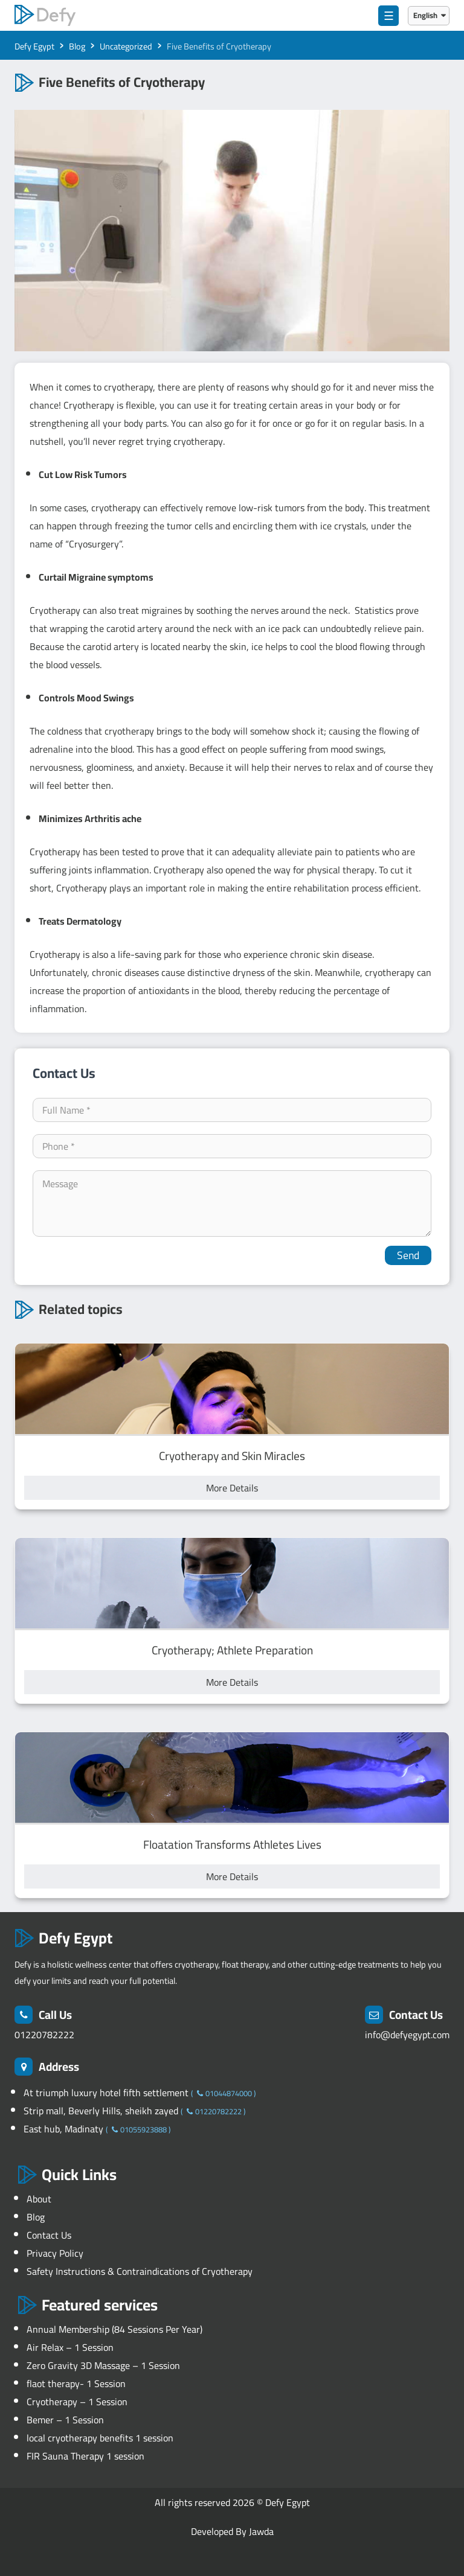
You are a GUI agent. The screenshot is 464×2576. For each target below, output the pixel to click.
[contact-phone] (232, 1146)
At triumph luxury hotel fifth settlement (107, 2092)
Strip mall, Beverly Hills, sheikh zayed (102, 2111)
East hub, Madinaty (65, 2129)
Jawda (261, 2531)
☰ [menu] (389, 15)
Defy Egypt (287, 2502)
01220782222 (44, 2035)
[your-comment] (232, 1203)
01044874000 (223, 2093)
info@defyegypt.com (407, 2035)
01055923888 (138, 2129)
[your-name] (232, 1110)
